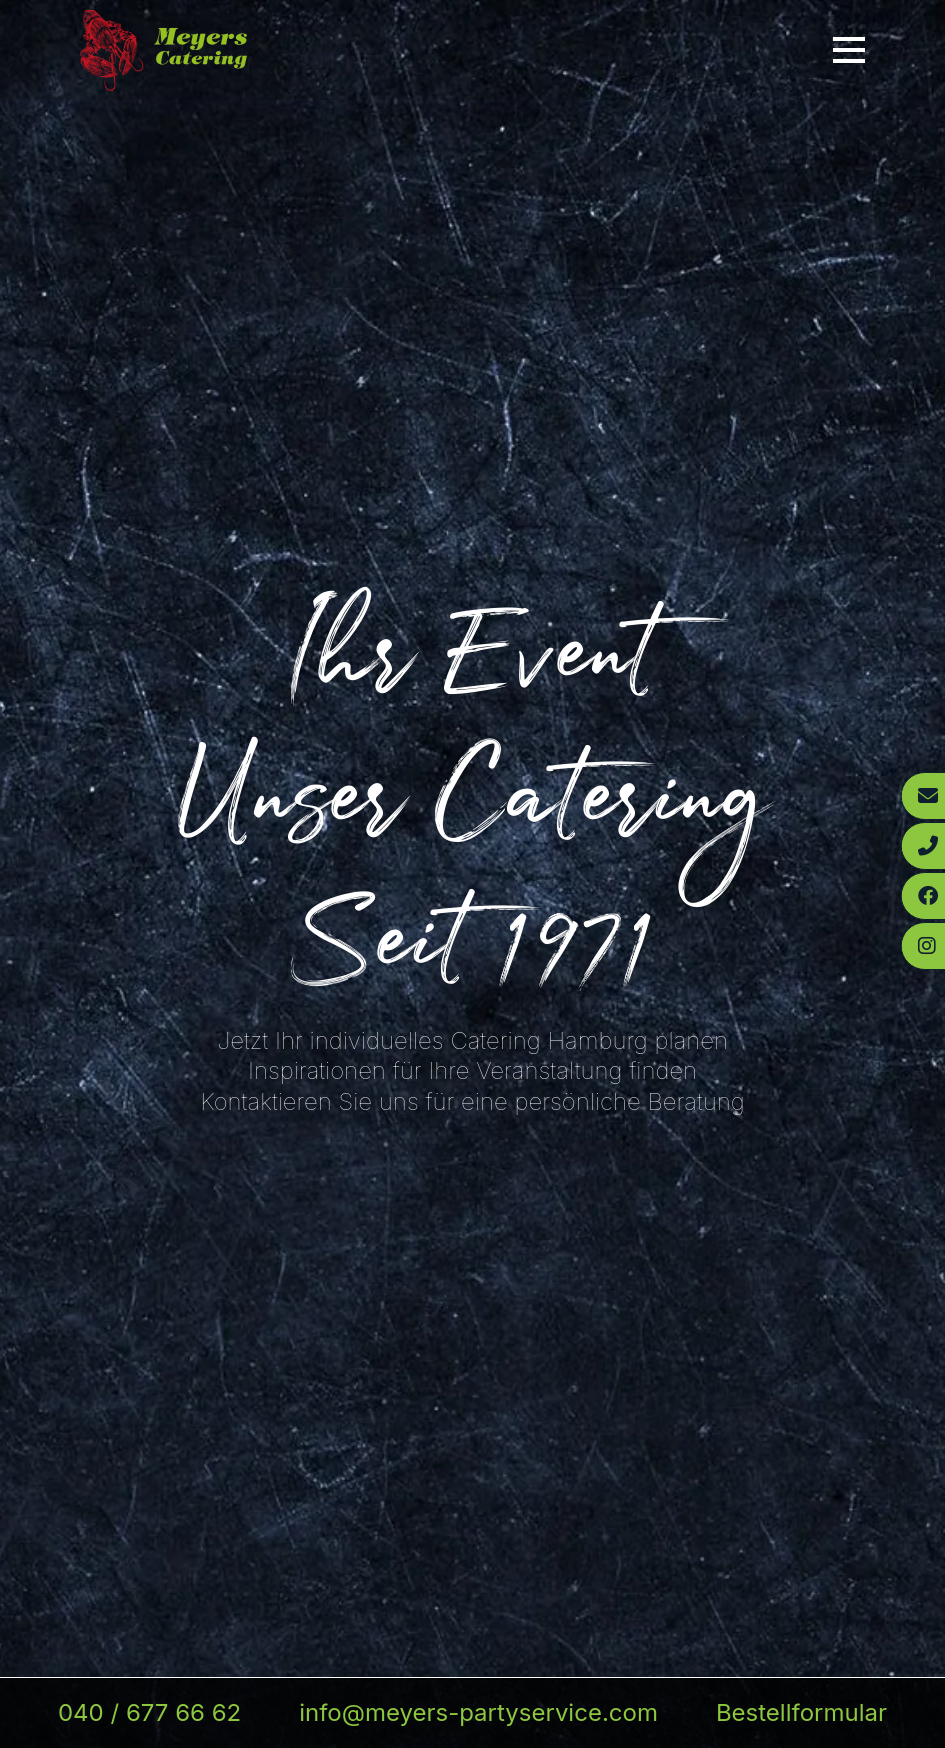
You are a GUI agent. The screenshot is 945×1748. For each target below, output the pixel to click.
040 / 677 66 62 (149, 1712)
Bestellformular (801, 1712)
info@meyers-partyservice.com (478, 1712)
